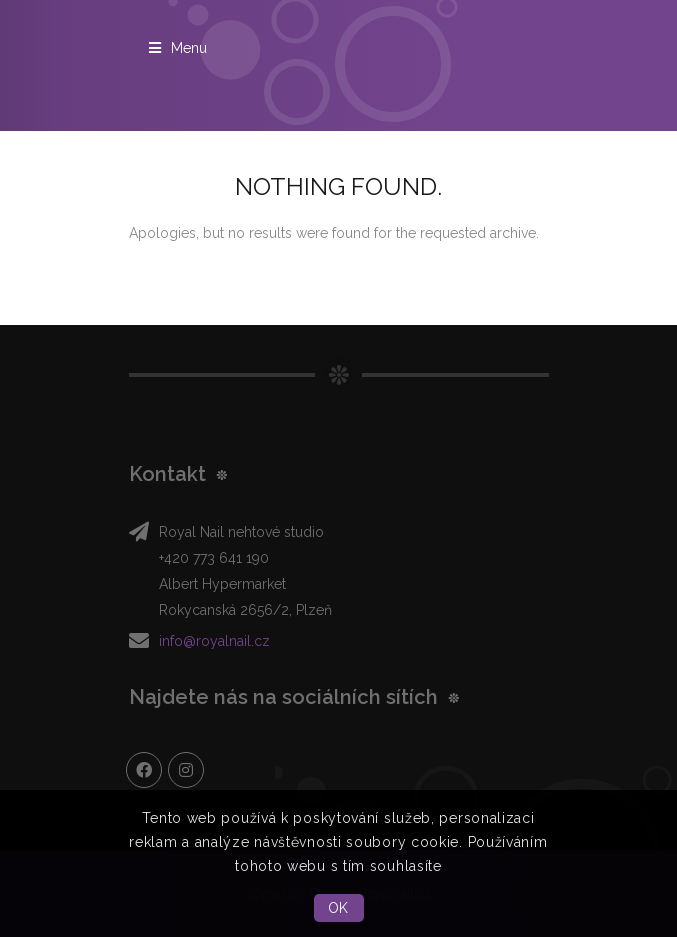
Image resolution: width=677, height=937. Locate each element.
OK (338, 908)
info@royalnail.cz (214, 641)
